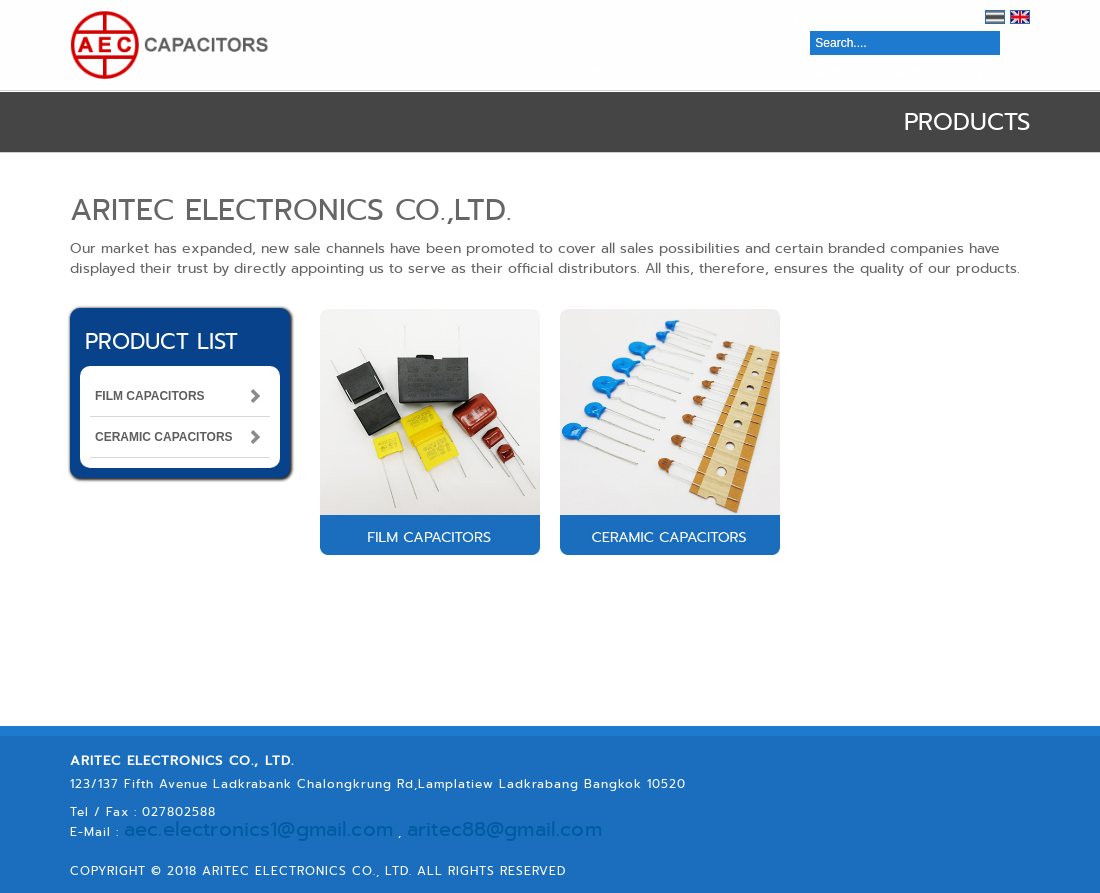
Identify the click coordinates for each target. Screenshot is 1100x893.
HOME (355, 73)
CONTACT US (992, 73)
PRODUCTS (515, 73)
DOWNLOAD (606, 73)
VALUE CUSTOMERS (722, 73)
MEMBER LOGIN (845, 16)
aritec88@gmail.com (391, 830)
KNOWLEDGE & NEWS (866, 73)
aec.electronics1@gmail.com (217, 830)
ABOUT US (428, 73)
